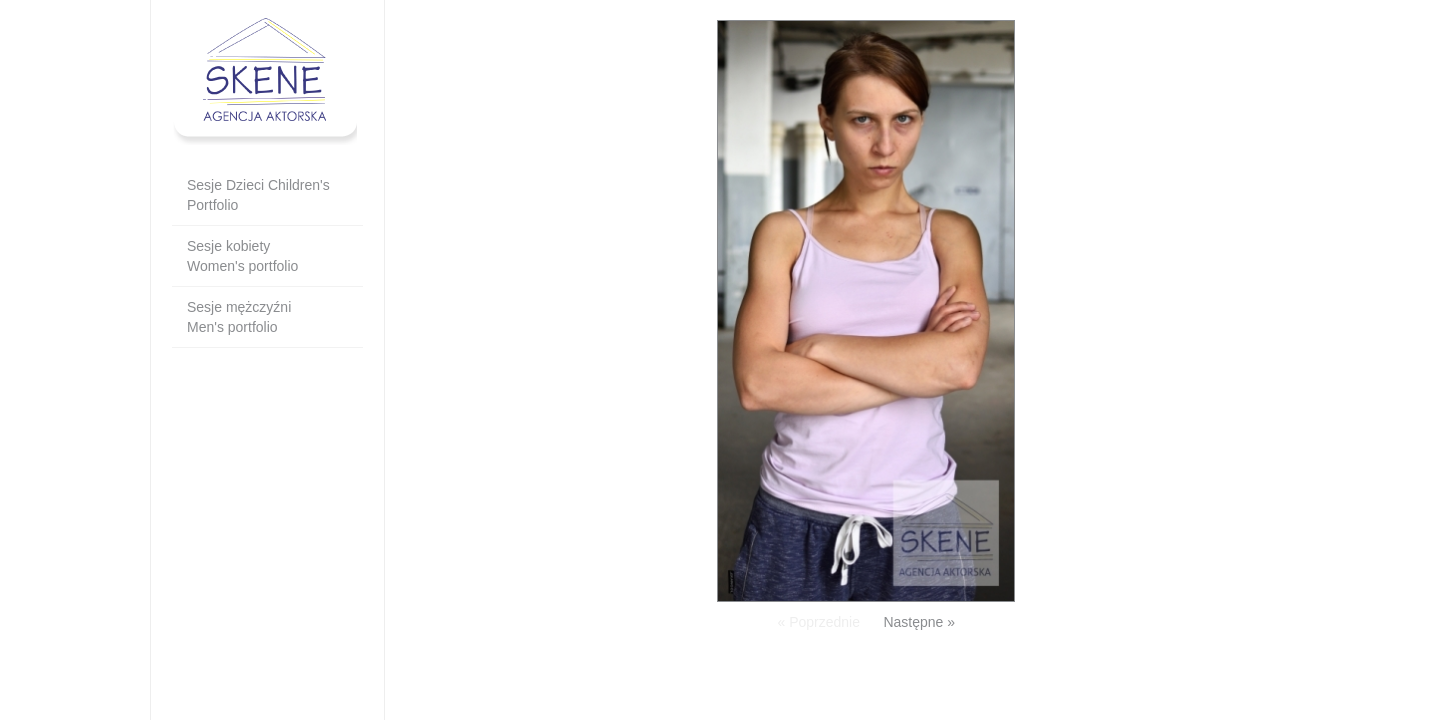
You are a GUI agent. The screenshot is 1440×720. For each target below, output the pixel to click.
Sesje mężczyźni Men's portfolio (239, 317)
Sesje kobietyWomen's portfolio (242, 256)
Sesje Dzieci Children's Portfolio (258, 195)
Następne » (919, 622)
